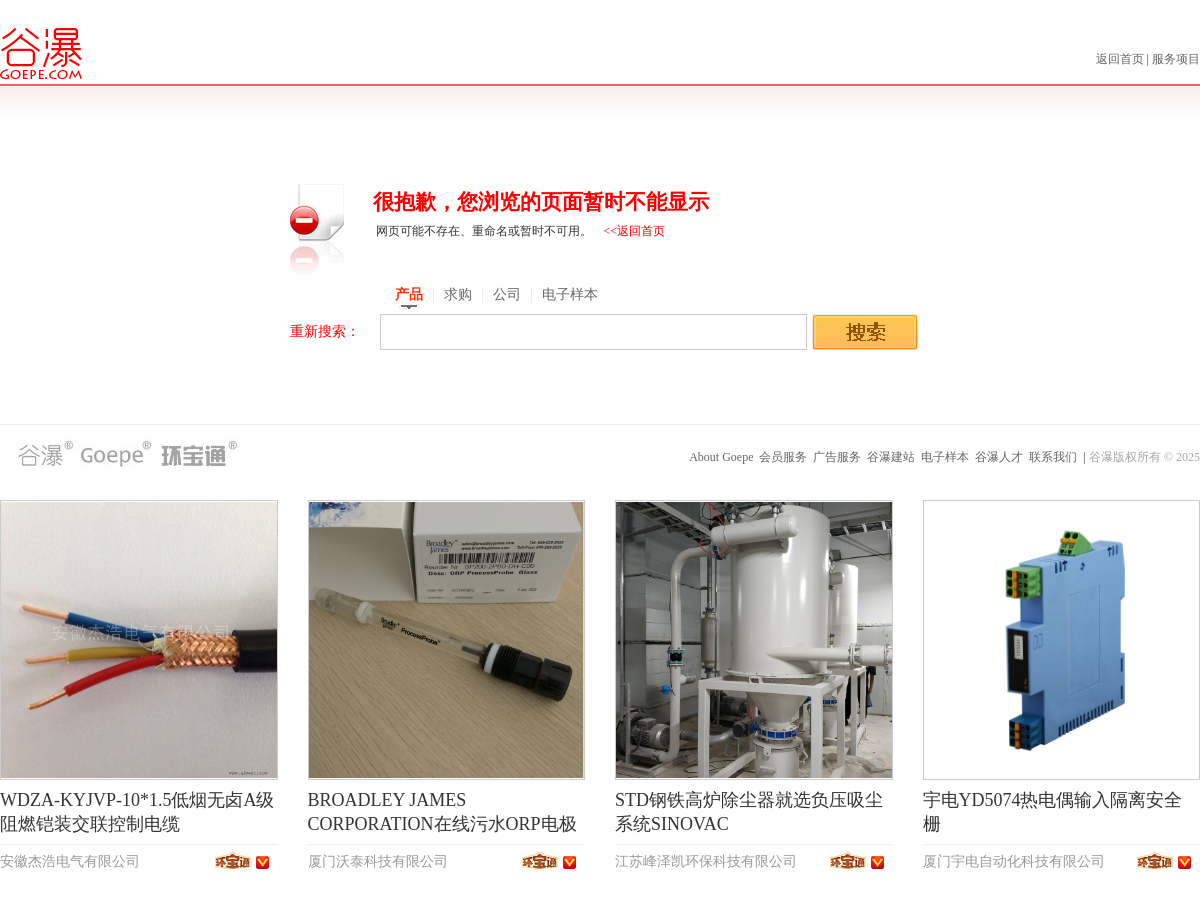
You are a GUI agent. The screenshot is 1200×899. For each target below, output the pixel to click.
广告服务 (837, 457)
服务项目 (1176, 59)
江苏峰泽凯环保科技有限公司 (706, 861)
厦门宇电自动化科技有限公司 (1014, 861)
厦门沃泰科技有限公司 (378, 861)
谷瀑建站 (891, 457)
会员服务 (783, 457)
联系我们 (1053, 457)
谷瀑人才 (999, 457)
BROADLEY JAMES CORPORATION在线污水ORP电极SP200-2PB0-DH (442, 824)
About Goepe (721, 457)
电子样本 (945, 457)
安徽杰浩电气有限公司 (70, 861)
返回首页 (1121, 59)
